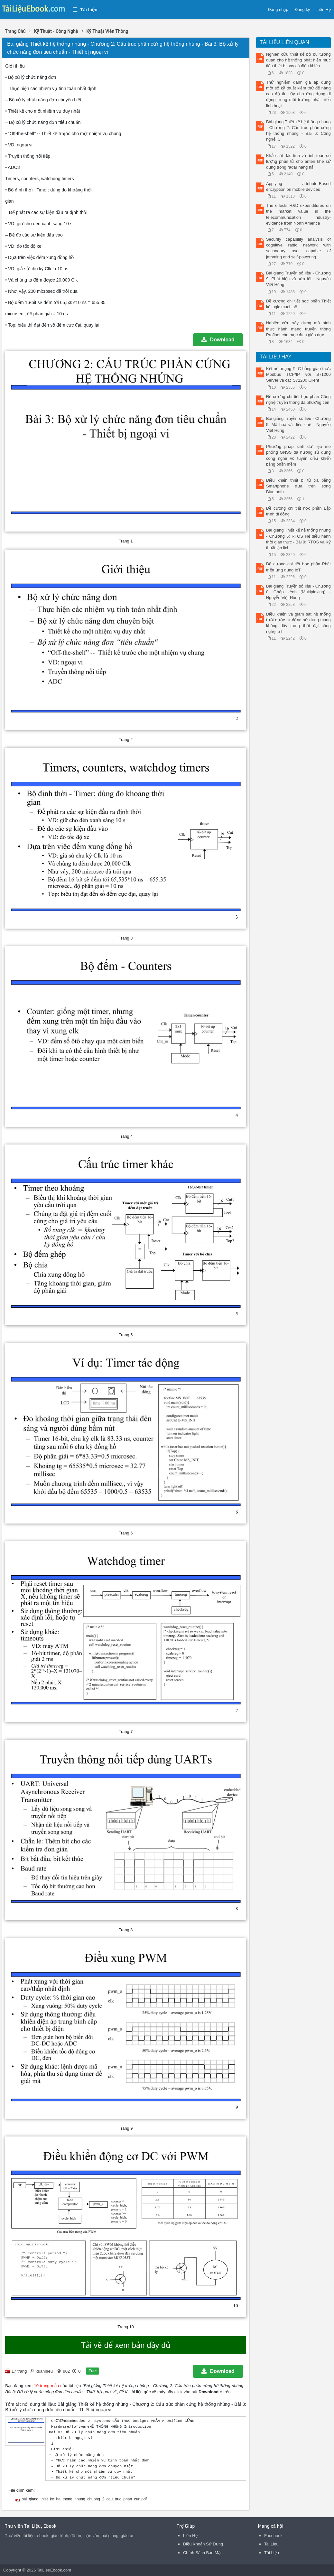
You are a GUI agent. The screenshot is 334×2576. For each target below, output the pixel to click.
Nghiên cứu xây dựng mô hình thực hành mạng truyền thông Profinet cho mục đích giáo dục (298, 328)
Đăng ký (302, 9)
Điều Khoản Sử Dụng (203, 2544)
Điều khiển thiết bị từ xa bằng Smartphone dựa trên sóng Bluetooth (298, 486)
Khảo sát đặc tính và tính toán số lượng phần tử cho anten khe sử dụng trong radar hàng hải (298, 161)
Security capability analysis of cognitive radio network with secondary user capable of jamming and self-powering (298, 248)
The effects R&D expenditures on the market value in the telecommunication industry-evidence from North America (298, 214)
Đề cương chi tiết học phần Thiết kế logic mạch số (298, 304)
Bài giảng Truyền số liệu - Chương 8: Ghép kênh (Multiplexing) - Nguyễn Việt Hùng (298, 592)
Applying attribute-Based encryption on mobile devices (298, 186)
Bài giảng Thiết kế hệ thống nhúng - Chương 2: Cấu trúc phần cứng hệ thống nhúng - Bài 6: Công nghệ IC (298, 130)
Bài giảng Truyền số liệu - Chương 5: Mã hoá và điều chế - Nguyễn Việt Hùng (298, 424)
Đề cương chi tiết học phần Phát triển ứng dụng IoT (298, 566)
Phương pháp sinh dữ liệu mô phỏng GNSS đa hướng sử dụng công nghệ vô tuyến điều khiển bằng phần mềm (298, 455)
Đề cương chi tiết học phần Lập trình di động (298, 511)
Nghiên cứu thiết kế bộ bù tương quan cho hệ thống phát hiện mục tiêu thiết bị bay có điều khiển (298, 60)
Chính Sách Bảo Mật (202, 2552)
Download (217, 339)
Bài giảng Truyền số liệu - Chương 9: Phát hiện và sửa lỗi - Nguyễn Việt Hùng (298, 279)
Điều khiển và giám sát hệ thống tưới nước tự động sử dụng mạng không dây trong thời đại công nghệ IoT (298, 623)
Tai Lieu (271, 2544)
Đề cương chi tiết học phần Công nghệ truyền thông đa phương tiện (298, 399)
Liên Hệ (323, 9)
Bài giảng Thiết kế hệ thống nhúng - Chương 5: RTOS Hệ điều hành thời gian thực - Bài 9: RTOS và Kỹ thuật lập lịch (298, 539)
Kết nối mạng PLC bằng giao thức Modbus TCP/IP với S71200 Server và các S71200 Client (298, 374)
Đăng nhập (278, 9)
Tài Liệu (271, 2552)
